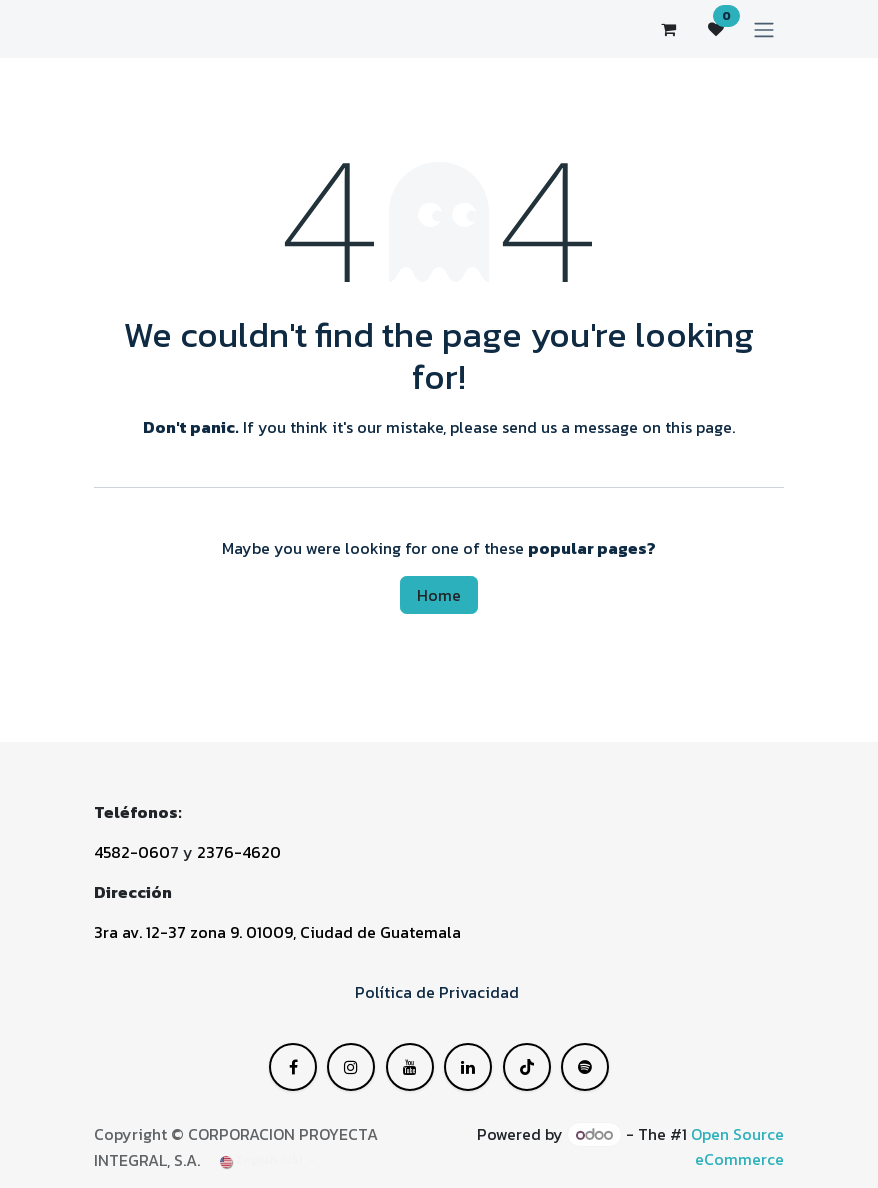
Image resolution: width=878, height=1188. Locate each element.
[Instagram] (527, 1067)
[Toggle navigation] (764, 29)
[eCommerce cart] (668, 29)
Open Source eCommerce (737, 1146)
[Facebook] (293, 1067)
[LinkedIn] (410, 1067)
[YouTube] (468, 1067)
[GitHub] (585, 1067)
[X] (351, 1067)
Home (439, 595)
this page (698, 427)
